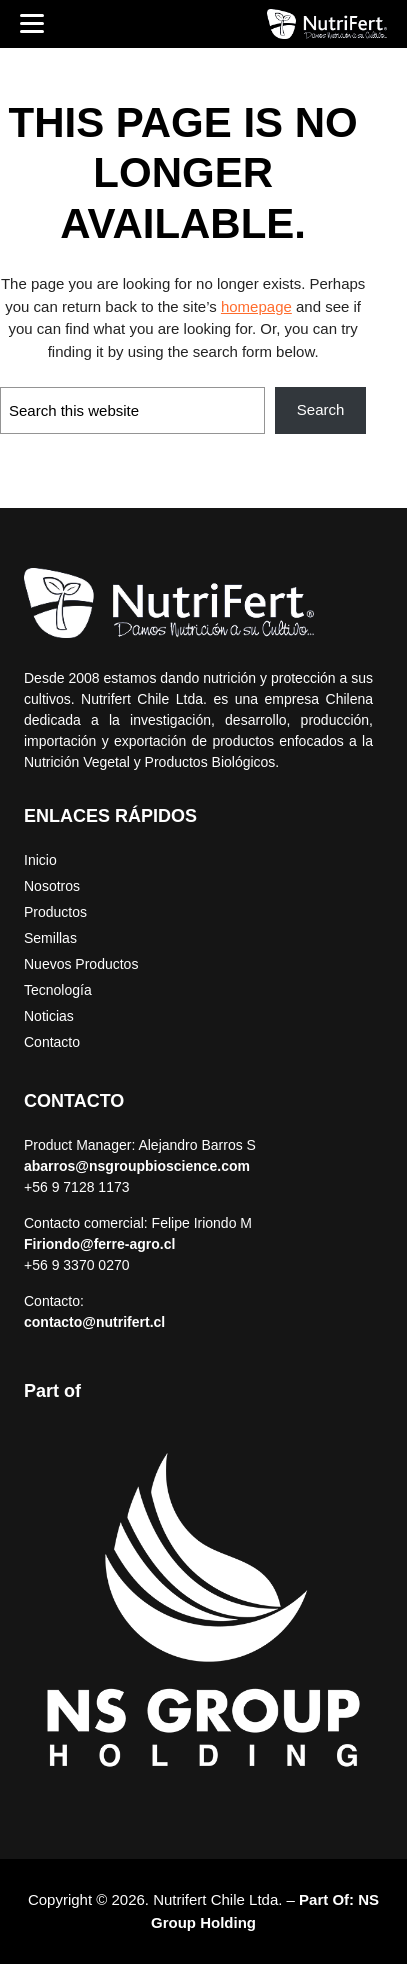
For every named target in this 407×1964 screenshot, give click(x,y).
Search (321, 409)
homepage (256, 306)
